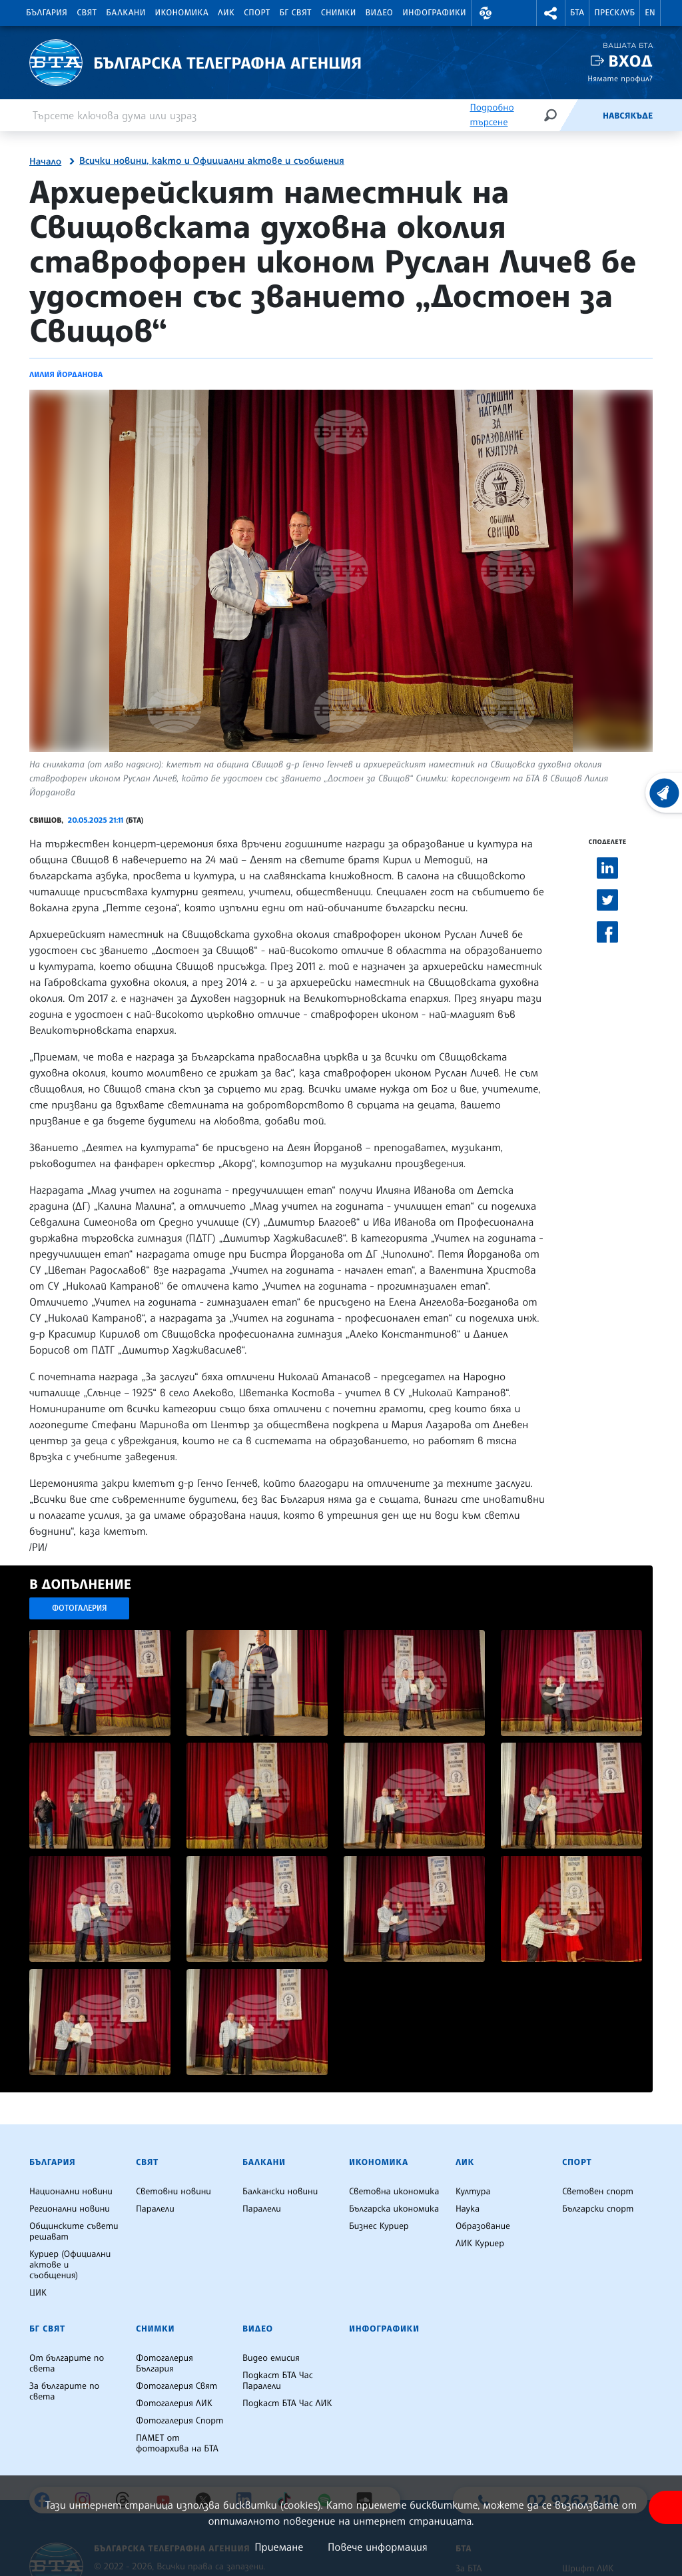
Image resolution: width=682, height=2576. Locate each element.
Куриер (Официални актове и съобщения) (70, 2265)
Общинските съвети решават (74, 2231)
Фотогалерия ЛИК (174, 2403)
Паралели (155, 2209)
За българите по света (64, 2391)
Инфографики (434, 12)
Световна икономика (394, 2191)
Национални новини (71, 2191)
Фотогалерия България (164, 2363)
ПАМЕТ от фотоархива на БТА (177, 2443)
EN (650, 12)
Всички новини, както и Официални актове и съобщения (211, 161)
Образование (483, 2226)
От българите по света (66, 2363)
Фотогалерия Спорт (179, 2420)
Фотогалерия (79, 1608)
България (46, 12)
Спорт (257, 12)
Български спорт (597, 2209)
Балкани (125, 12)
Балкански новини (280, 2191)
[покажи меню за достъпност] (665, 2507)
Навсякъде (628, 116)
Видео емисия (271, 2358)
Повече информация (378, 2546)
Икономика (182, 12)
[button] (486, 13)
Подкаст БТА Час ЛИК (287, 2403)
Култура (473, 2191)
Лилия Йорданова (66, 374)
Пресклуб (614, 12)
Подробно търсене (491, 115)
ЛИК (226, 12)
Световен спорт (597, 2191)
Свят (87, 12)
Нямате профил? (620, 78)
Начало (45, 162)
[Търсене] (550, 115)
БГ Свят (296, 12)
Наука (468, 2209)
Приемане (278, 2546)
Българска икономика (394, 2209)
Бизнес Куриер (379, 2226)
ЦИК (38, 2293)
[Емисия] (580, 115)
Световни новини (173, 2191)
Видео (380, 12)
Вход (630, 61)
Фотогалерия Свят (176, 2386)
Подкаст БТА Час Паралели (277, 2380)
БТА (577, 12)
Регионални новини (69, 2209)
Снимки (338, 12)
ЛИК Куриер (480, 2243)
